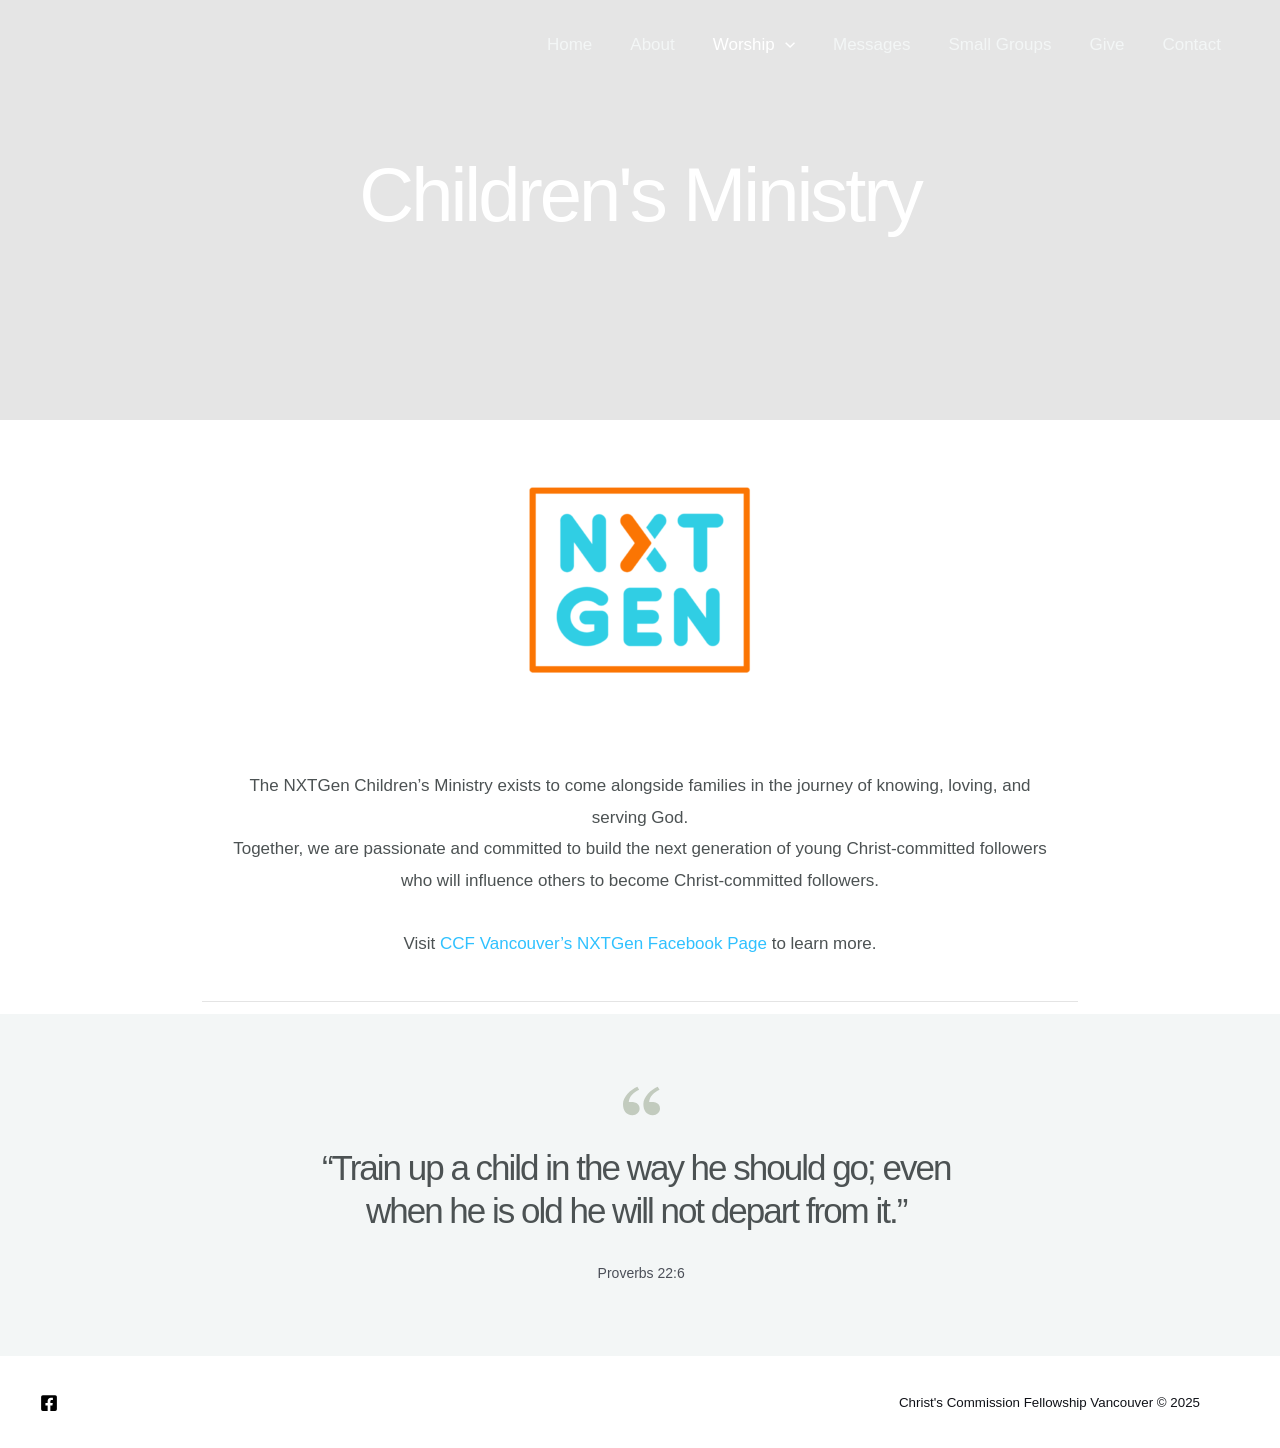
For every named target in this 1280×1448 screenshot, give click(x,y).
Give (1112, 44)
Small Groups (1009, 44)
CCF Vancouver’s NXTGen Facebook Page (603, 943)
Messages (885, 44)
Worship (772, 45)
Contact (1193, 44)
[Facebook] (49, 1403)
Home (595, 44)
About (674, 44)
